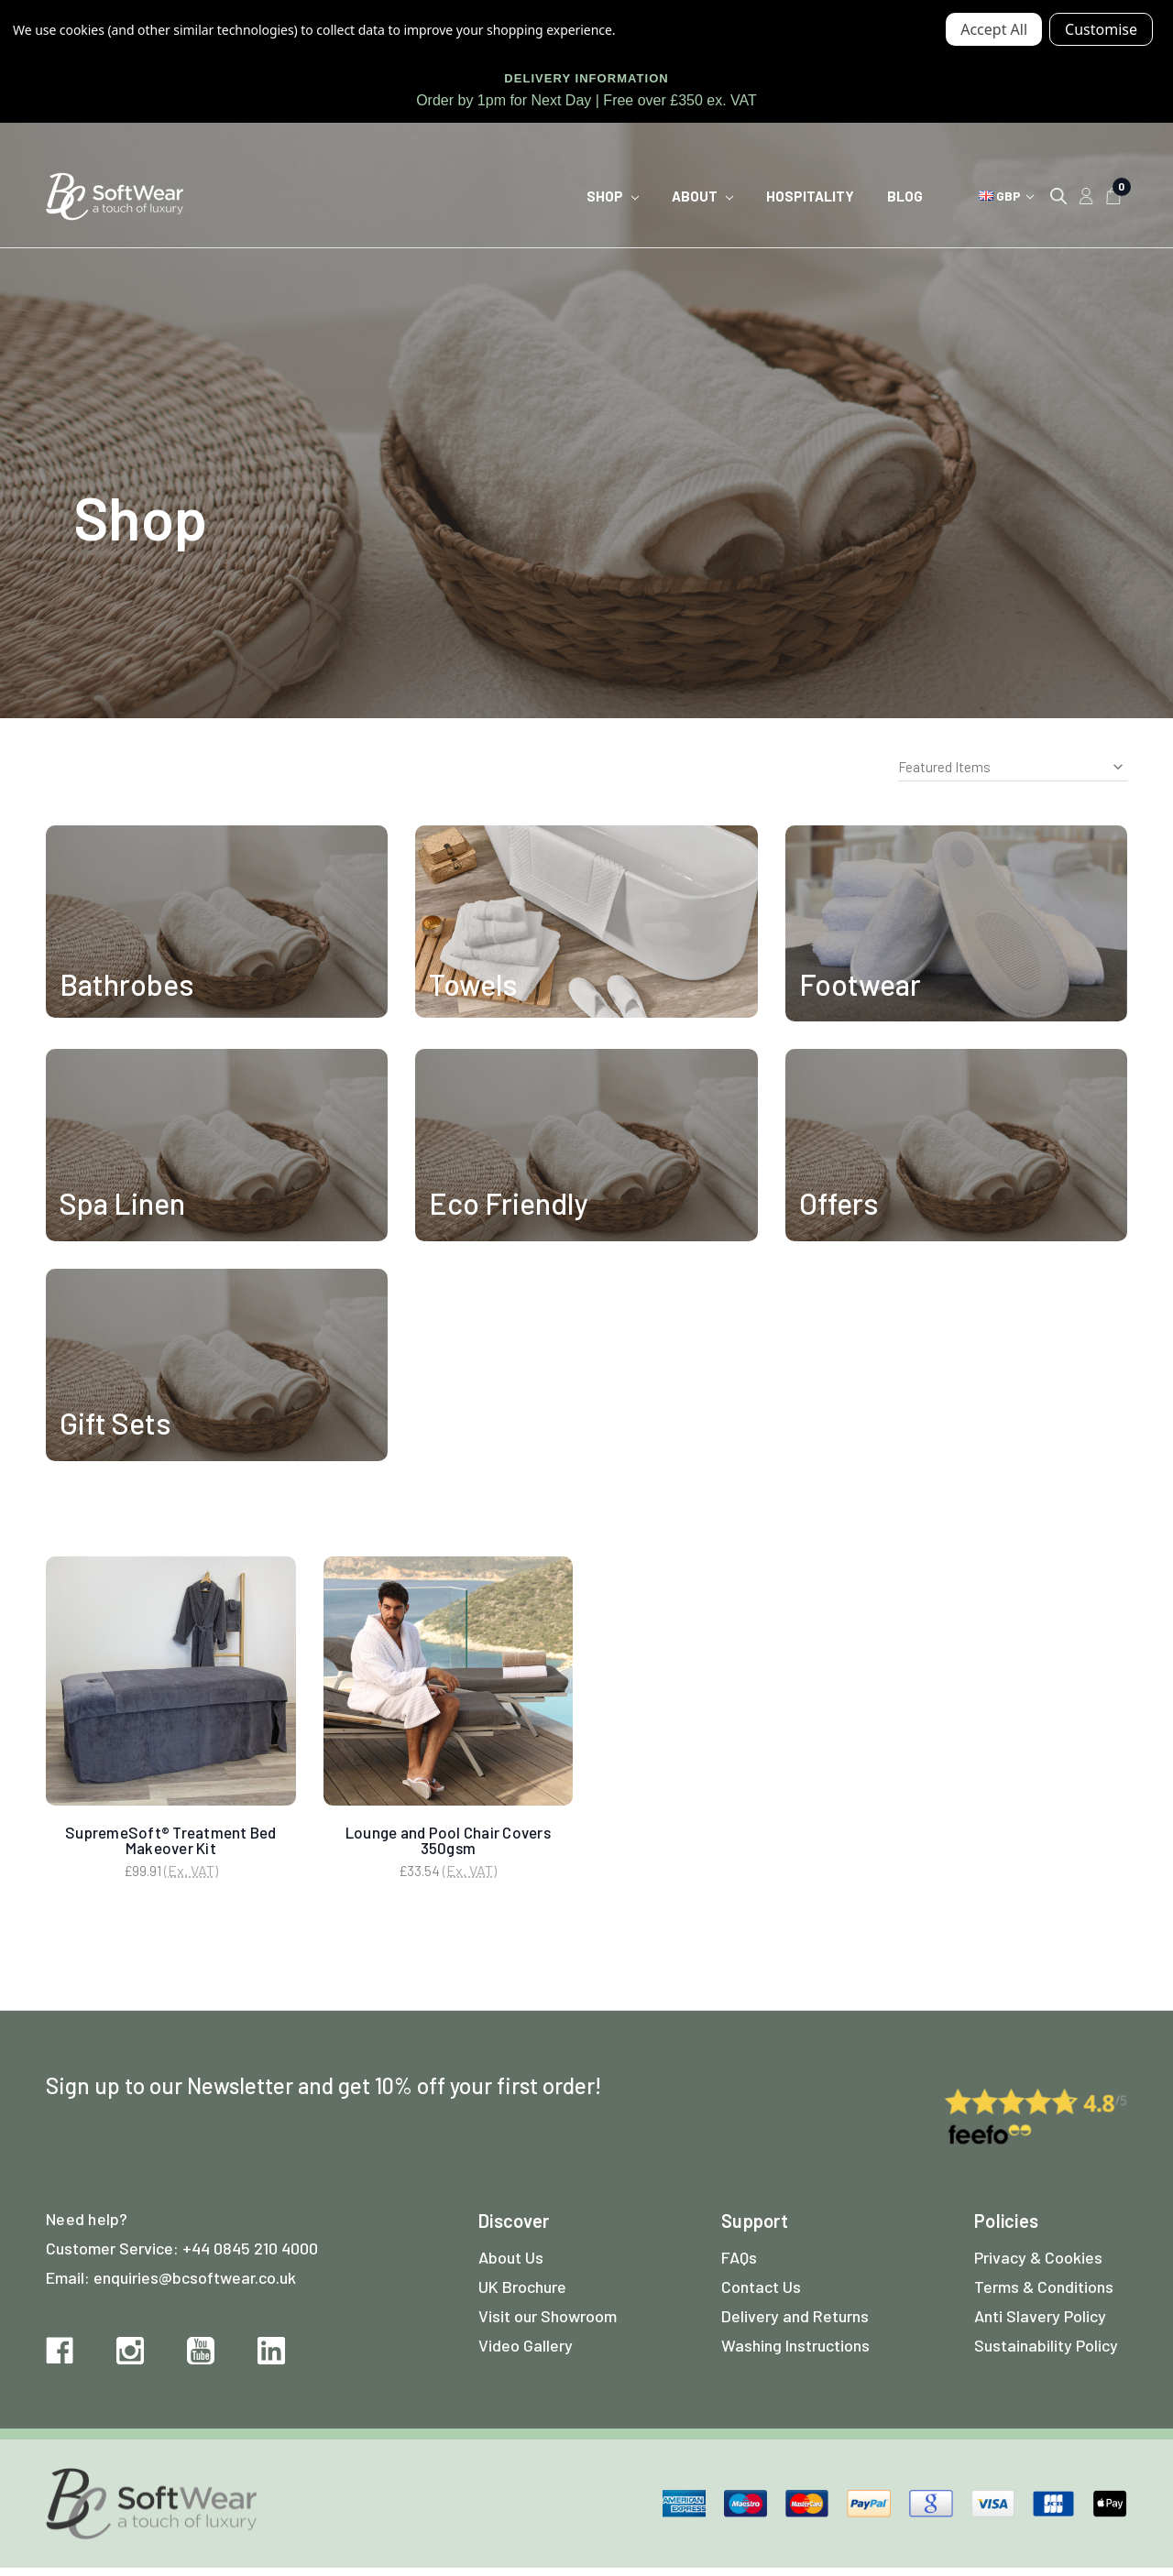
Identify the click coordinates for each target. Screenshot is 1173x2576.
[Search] (1058, 196)
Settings (1101, 29)
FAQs (739, 2264)
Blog (905, 196)
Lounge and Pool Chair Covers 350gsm (448, 1841)
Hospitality (810, 196)
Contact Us (761, 2294)
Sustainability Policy (1046, 2352)
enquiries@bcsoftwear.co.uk (194, 2285)
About (702, 196)
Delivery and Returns (795, 2323)
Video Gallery (525, 2352)
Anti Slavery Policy (1040, 2323)
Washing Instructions (795, 2352)
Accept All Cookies (994, 29)
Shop (612, 196)
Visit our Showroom (547, 2323)
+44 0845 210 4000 (250, 2255)
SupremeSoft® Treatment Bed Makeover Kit (171, 1841)
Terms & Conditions (1043, 2294)
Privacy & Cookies (1038, 2264)
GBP (1006, 195)
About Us (510, 2264)
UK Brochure (522, 2294)
